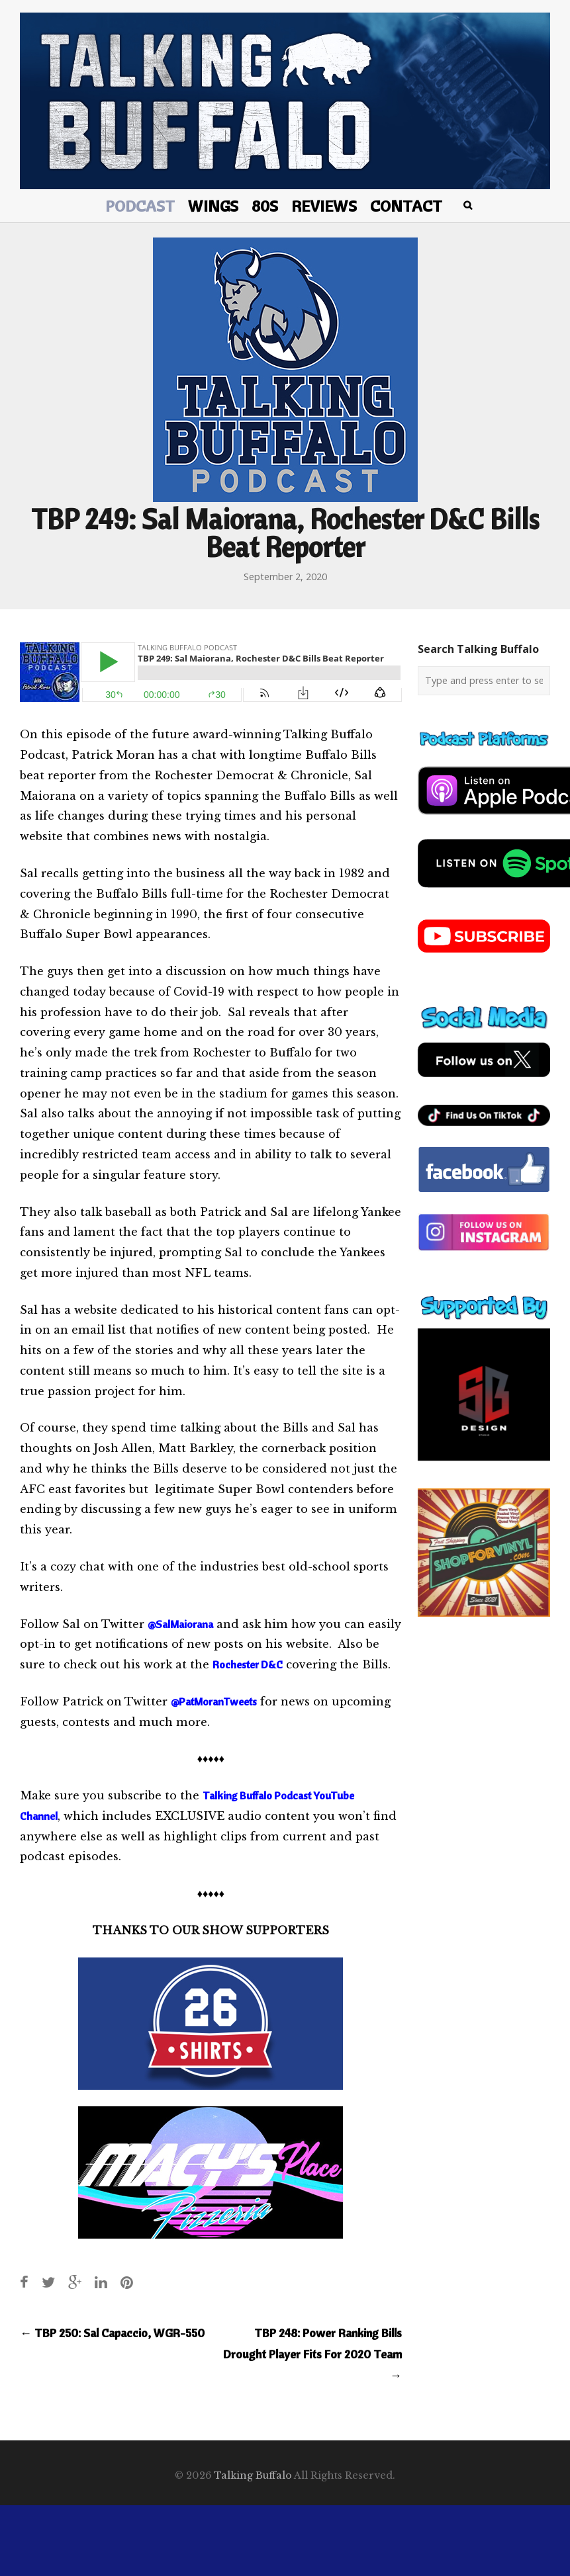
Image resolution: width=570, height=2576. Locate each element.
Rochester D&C (248, 1664)
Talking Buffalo (253, 2475)
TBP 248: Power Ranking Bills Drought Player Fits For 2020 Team (312, 2354)
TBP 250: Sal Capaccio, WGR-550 (112, 2332)
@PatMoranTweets (214, 1701)
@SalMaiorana (180, 1624)
